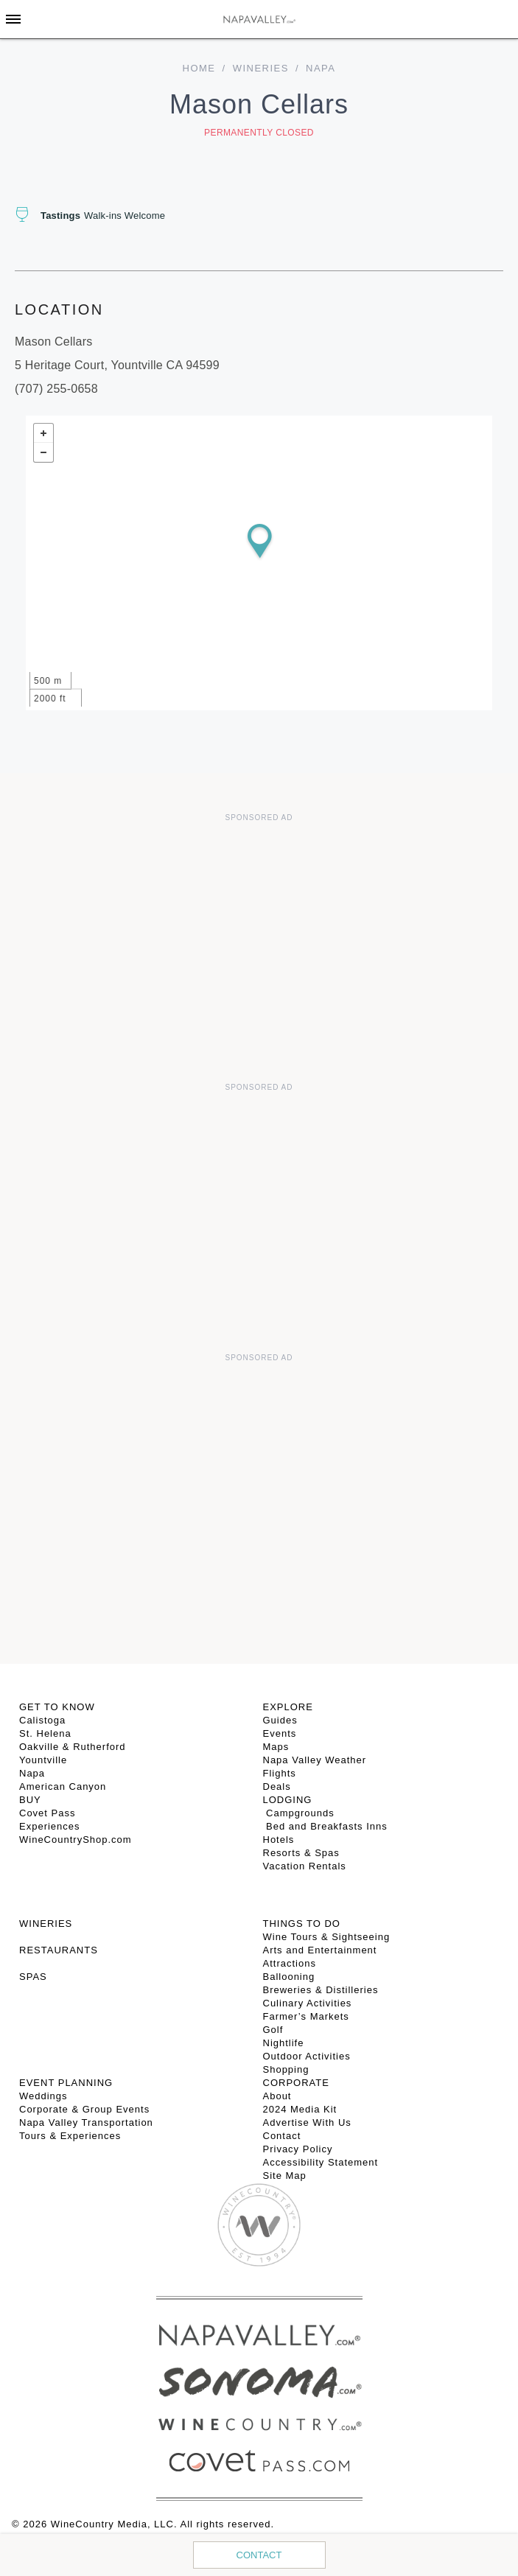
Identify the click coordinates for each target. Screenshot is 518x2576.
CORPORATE (296, 2082)
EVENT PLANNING (66, 2082)
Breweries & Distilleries (321, 1989)
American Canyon (62, 1786)
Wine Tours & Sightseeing (327, 1936)
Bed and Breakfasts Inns (325, 1826)
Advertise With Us (307, 2122)
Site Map (285, 2175)
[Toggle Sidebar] (13, 19)
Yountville (43, 1759)
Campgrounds (299, 1813)
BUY (30, 1799)
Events (280, 1733)
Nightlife (283, 2042)
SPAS (33, 1976)
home (199, 68)
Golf (273, 2029)
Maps (276, 1746)
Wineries (261, 68)
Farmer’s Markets (306, 2016)
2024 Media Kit (300, 2109)
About (277, 2095)
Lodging (287, 1799)
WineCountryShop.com (75, 1839)
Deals (277, 1786)
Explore (288, 1706)
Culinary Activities (307, 2003)
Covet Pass (47, 1813)
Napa (32, 1773)
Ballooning (289, 1976)
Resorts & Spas (301, 1852)
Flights (279, 1773)
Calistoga (42, 1720)
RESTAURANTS (58, 1950)
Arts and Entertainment (320, 1950)
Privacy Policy (298, 2149)
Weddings (43, 2095)
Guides (280, 1720)
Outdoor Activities (307, 2056)
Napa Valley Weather (315, 1759)
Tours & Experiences (70, 2135)
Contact (259, 2555)
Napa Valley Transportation (86, 2122)
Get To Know (57, 1706)
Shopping (286, 2069)
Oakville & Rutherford (72, 1746)
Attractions (289, 1963)
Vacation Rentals (304, 1866)
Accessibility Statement (321, 2162)
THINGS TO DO (301, 1923)
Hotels (279, 1839)
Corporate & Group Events (84, 2109)
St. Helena (45, 1733)
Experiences (49, 1826)
